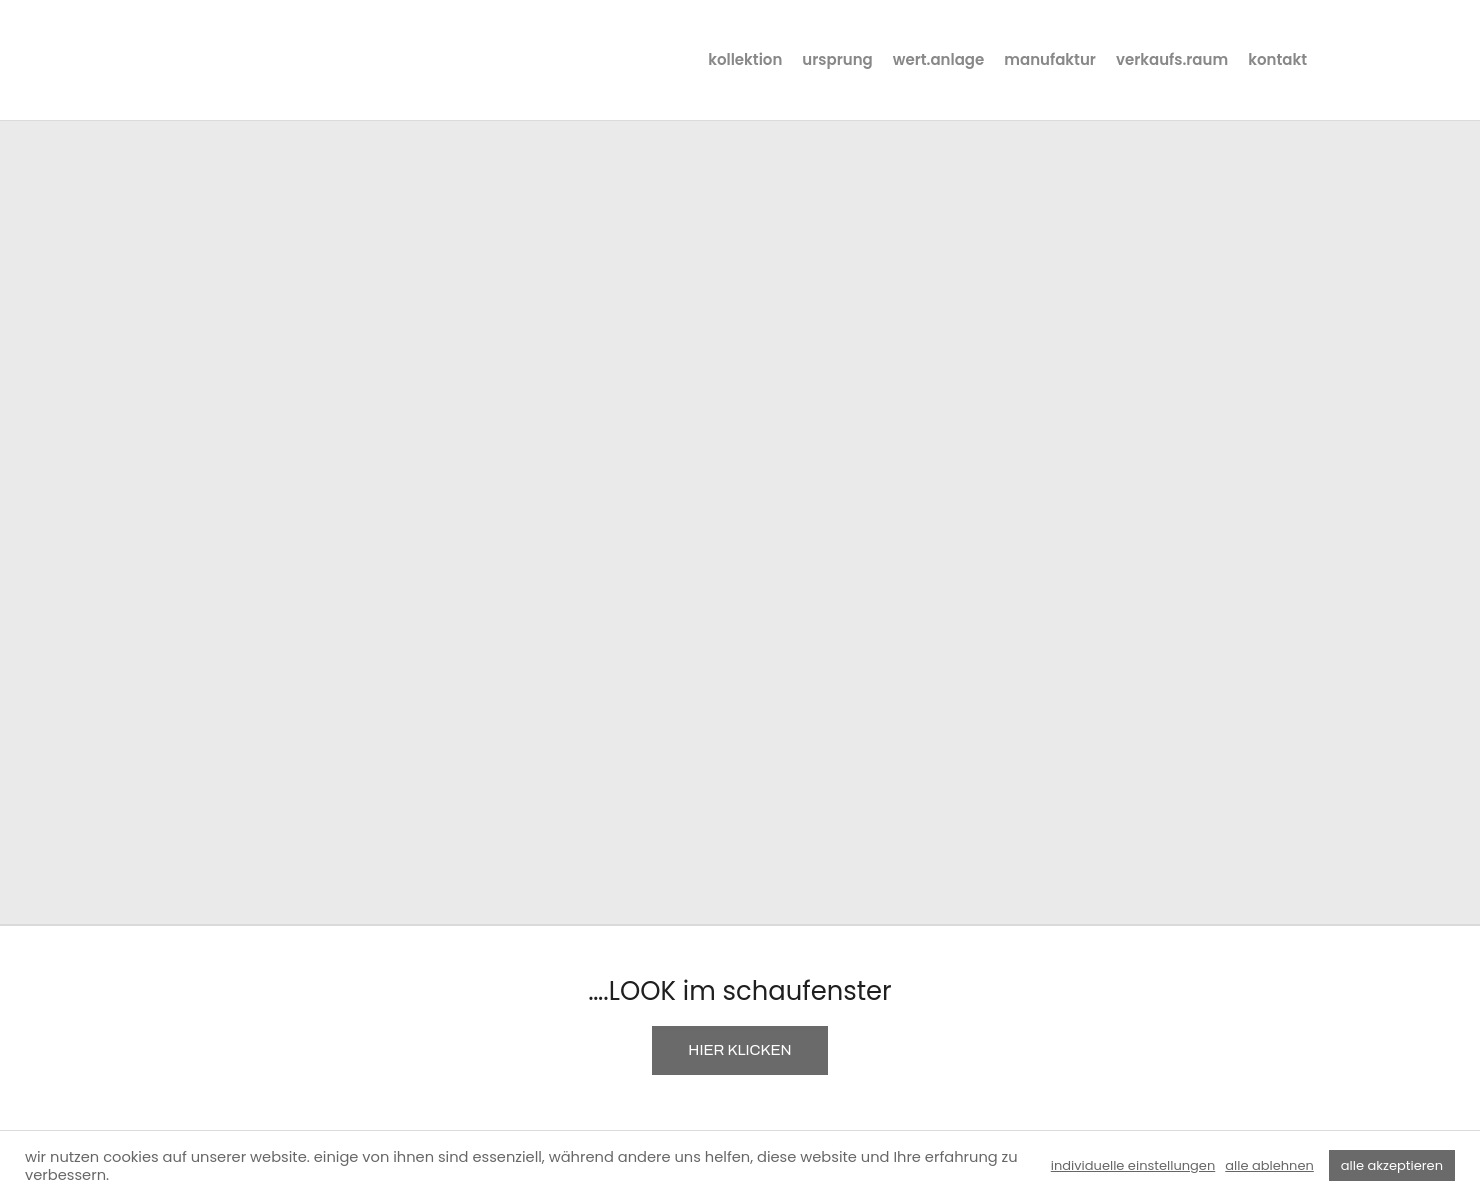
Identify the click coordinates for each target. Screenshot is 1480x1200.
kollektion (745, 59)
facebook (1374, 60)
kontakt (1277, 59)
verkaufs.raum (1172, 59)
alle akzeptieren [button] (1392, 1165)
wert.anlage (939, 59)
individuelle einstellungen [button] (1133, 1166)
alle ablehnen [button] (1269, 1166)
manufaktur (1050, 59)
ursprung (837, 59)
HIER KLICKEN (739, 1050)
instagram (1336, 60)
